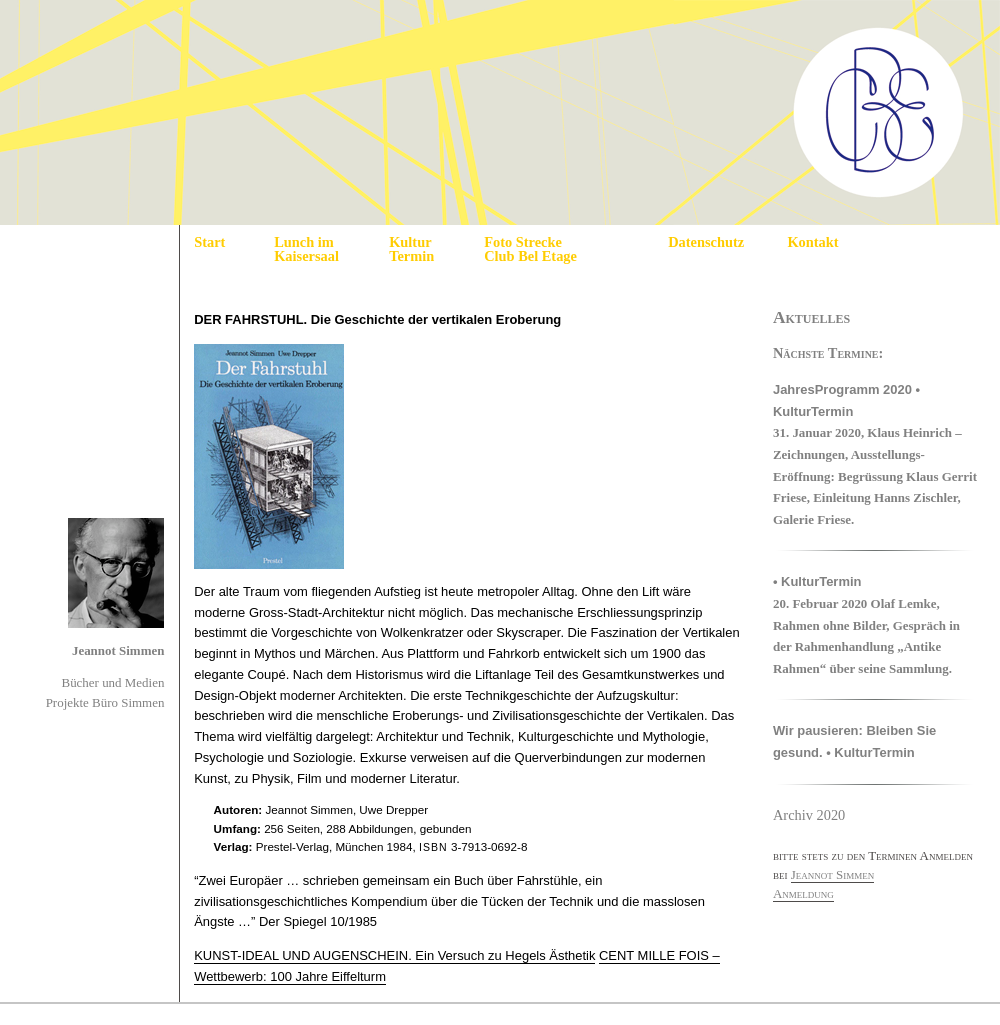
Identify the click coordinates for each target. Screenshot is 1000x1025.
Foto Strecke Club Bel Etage (530, 249)
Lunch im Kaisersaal (306, 249)
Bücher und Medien (113, 682)
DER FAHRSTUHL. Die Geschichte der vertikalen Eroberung (377, 319)
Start (209, 242)
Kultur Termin (411, 249)
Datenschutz (706, 242)
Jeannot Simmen (118, 650)
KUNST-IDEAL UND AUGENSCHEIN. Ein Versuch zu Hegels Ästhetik (394, 955)
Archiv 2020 (809, 815)
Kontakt (812, 242)
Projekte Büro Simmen (105, 702)
